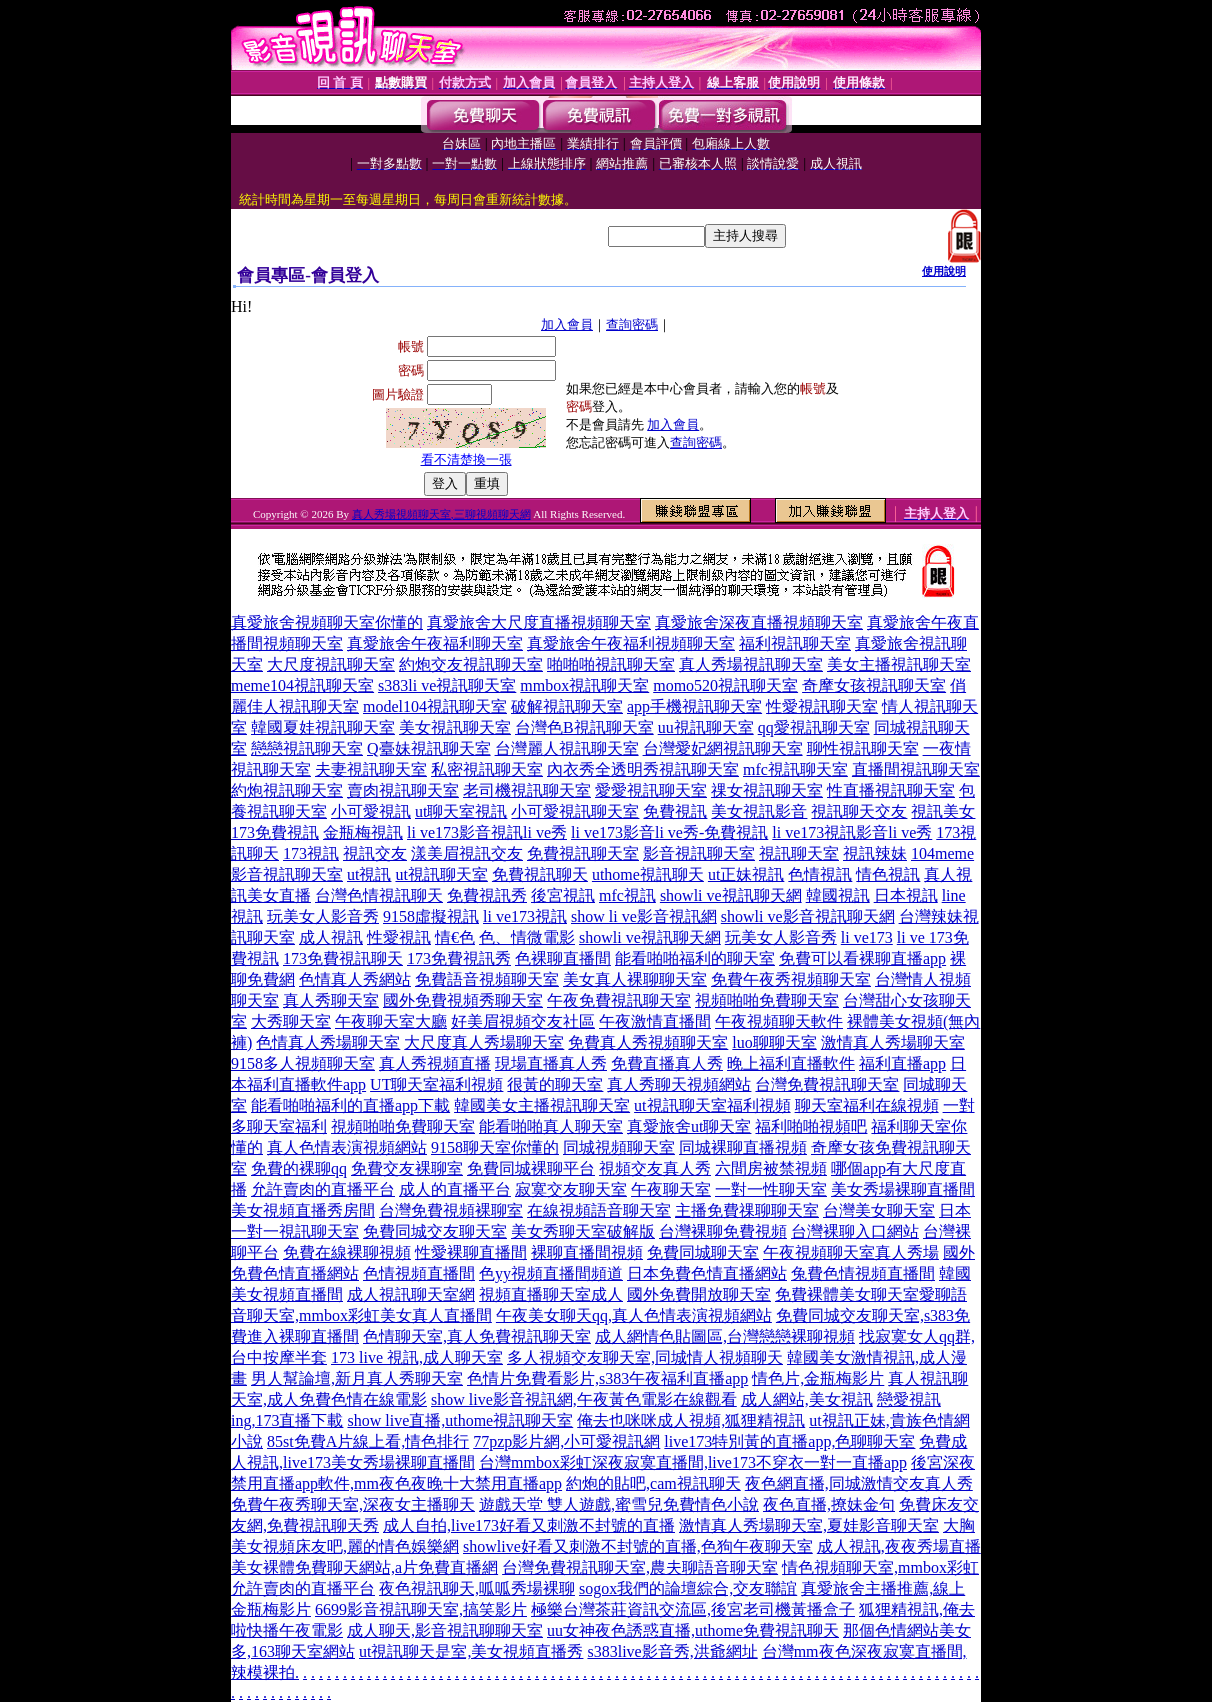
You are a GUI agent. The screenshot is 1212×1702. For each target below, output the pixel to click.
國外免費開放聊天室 (699, 1294)
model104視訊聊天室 (435, 706)
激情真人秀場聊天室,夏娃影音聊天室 (809, 1525)
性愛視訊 (399, 937)
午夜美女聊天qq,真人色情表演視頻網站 (634, 1315)
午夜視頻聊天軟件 (779, 1021)
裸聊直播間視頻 (587, 1252)
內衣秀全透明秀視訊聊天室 (643, 769)
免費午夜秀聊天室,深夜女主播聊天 (353, 1504)
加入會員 (567, 324)
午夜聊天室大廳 (391, 1021)
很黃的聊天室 (555, 1084)
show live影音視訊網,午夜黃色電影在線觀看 (584, 1399)
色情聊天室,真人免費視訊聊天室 (477, 1336)
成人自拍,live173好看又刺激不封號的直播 (529, 1525)
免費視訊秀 (487, 895)
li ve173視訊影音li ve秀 (852, 832)
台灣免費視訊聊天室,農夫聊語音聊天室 (640, 1567)
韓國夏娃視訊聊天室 (323, 727)
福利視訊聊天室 (795, 643)
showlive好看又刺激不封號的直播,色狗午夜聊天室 (638, 1546)
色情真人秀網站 (355, 979)
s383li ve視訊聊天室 (447, 685)
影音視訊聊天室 (699, 853)
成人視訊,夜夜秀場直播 (899, 1546)
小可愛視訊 (371, 811)
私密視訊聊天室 (487, 769)
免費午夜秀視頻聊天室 (791, 979)
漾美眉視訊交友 (467, 853)
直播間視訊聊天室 (916, 769)
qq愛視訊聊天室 (814, 727)
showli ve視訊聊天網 (731, 895)
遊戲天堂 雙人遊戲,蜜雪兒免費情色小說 (619, 1504)
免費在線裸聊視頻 (347, 1252)
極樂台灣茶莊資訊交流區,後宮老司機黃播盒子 (693, 1609)
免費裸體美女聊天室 (847, 1294)
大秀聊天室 (291, 1021)
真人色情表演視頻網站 (347, 1147)
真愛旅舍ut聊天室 (689, 1126)
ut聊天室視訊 (461, 811)
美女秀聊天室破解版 (583, 1231)
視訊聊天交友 (859, 811)
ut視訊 (369, 874)
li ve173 (867, 937)
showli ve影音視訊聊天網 (808, 916)
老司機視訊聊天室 (527, 790)
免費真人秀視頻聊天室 (648, 1042)
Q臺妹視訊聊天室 (429, 748)
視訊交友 (375, 853)
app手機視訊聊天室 (694, 706)
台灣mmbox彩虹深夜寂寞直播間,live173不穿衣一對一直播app (693, 1462)
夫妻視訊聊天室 (371, 769)
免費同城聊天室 (703, 1252)
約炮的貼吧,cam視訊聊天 (653, 1483)
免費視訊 (675, 811)
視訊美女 (943, 811)
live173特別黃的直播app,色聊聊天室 (789, 1441)
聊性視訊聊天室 (863, 748)
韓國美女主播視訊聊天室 (542, 1105)
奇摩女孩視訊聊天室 (874, 685)
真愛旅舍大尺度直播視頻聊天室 (539, 622)
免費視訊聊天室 (583, 853)
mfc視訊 (627, 895)
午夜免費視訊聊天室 (619, 1000)
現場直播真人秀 (551, 1063)
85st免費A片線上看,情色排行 (368, 1441)
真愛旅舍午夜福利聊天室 (435, 643)
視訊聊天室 (799, 853)
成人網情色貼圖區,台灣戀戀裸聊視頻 (725, 1336)
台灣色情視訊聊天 (379, 895)
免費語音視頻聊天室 (487, 979)
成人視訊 (331, 937)
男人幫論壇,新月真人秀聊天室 (357, 1378)
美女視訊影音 (759, 811)
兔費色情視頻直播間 (863, 1273)
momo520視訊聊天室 (725, 685)
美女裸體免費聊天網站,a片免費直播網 (364, 1567)
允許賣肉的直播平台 (323, 1189)
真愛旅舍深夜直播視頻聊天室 (759, 622)
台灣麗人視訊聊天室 (567, 748)
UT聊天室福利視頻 (436, 1084)
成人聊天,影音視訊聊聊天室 (445, 1630)
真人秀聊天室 (331, 1000)
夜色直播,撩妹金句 (829, 1504)
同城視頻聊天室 (619, 1147)
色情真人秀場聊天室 (328, 1042)
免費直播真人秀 (667, 1063)
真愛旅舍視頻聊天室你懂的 (327, 622)
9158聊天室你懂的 (495, 1147)
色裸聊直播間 (563, 958)
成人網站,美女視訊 (807, 1399)
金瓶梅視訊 (363, 832)
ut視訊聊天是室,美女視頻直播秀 (471, 1651)
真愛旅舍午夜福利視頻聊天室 (631, 643)
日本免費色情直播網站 (707, 1273)
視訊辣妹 (875, 853)
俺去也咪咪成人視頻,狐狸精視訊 (691, 1420)
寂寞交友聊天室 (571, 1189)
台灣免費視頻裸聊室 (451, 1210)
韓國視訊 (838, 895)
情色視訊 (888, 874)
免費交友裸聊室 (407, 1168)
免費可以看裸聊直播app (862, 958)
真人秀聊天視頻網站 (679, 1084)
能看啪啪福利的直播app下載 (350, 1105)
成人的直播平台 (455, 1189)
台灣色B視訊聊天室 (584, 727)
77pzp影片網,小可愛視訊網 (566, 1441)
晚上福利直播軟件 (791, 1063)
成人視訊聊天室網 (411, 1294)
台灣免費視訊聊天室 (827, 1084)
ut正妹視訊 (746, 874)
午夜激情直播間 (655, 1021)
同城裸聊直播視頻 (743, 1147)
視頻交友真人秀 (655, 1168)
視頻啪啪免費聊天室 (767, 1000)
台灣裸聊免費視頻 (723, 1231)
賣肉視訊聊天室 (403, 790)
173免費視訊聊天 (343, 958)
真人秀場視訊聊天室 (751, 664)
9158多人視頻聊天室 (303, 1063)
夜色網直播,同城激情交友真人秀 (859, 1483)
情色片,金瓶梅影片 (818, 1378)
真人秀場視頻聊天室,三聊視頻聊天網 (441, 514)
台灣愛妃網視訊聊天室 (723, 748)
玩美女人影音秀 (323, 916)
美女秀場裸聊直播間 (903, 1189)
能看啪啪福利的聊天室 (695, 958)
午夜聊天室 (671, 1189)
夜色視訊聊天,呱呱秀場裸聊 (477, 1588)
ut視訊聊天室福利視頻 (712, 1105)
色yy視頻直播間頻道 (551, 1273)
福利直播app (902, 1063)
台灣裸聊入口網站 (855, 1231)
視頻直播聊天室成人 (551, 1294)
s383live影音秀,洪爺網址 (672, 1651)
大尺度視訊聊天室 (331, 664)
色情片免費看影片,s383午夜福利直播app (607, 1378)
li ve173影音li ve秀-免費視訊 (669, 832)
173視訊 (311, 853)
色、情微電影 (527, 937)
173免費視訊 (275, 832)
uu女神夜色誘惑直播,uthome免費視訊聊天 (693, 1630)
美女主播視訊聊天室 (899, 664)
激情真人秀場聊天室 (893, 1042)
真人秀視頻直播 (435, 1063)
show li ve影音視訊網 (644, 916)
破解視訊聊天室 (567, 706)
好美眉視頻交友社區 (523, 1021)
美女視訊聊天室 (455, 727)
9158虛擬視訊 (431, 916)
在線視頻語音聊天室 (599, 1210)
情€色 (455, 937)
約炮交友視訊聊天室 (471, 664)
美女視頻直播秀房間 (303, 1210)
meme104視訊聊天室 (302, 685)
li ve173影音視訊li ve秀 (487, 832)
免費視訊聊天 (540, 874)
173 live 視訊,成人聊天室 (417, 1357)
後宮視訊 (563, 895)
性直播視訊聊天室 (891, 790)
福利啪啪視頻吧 (811, 1126)
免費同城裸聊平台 (531, 1168)
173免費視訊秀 (459, 958)
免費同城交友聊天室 (435, 1231)
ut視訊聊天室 (441, 874)
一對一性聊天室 (771, 1189)
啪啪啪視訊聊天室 (611, 664)
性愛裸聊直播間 (471, 1252)
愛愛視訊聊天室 (651, 790)
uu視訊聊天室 (706, 727)
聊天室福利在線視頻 (867, 1105)
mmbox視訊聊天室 (584, 685)
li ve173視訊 (525, 916)
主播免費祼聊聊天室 (747, 1210)
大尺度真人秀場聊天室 (484, 1042)
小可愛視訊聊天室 (575, 811)
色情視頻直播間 (419, 1273)
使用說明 (944, 271)
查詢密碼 (632, 324)
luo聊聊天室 (774, 1042)
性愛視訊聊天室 (822, 706)
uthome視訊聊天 (648, 874)
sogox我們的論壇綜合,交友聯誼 (688, 1588)
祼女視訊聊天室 (767, 790)
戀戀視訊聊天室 (307, 748)
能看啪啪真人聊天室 (551, 1126)
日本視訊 (906, 895)
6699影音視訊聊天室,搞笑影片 (421, 1609)
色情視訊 (820, 874)
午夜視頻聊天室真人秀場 (851, 1252)
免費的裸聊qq (299, 1168)
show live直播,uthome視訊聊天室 (460, 1420)
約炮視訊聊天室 (287, 790)
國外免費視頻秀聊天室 (463, 1000)
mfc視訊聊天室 (795, 769)
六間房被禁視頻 (771, 1168)
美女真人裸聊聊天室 (635, 979)
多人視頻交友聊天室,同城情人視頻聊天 (645, 1357)
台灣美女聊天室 (879, 1210)
